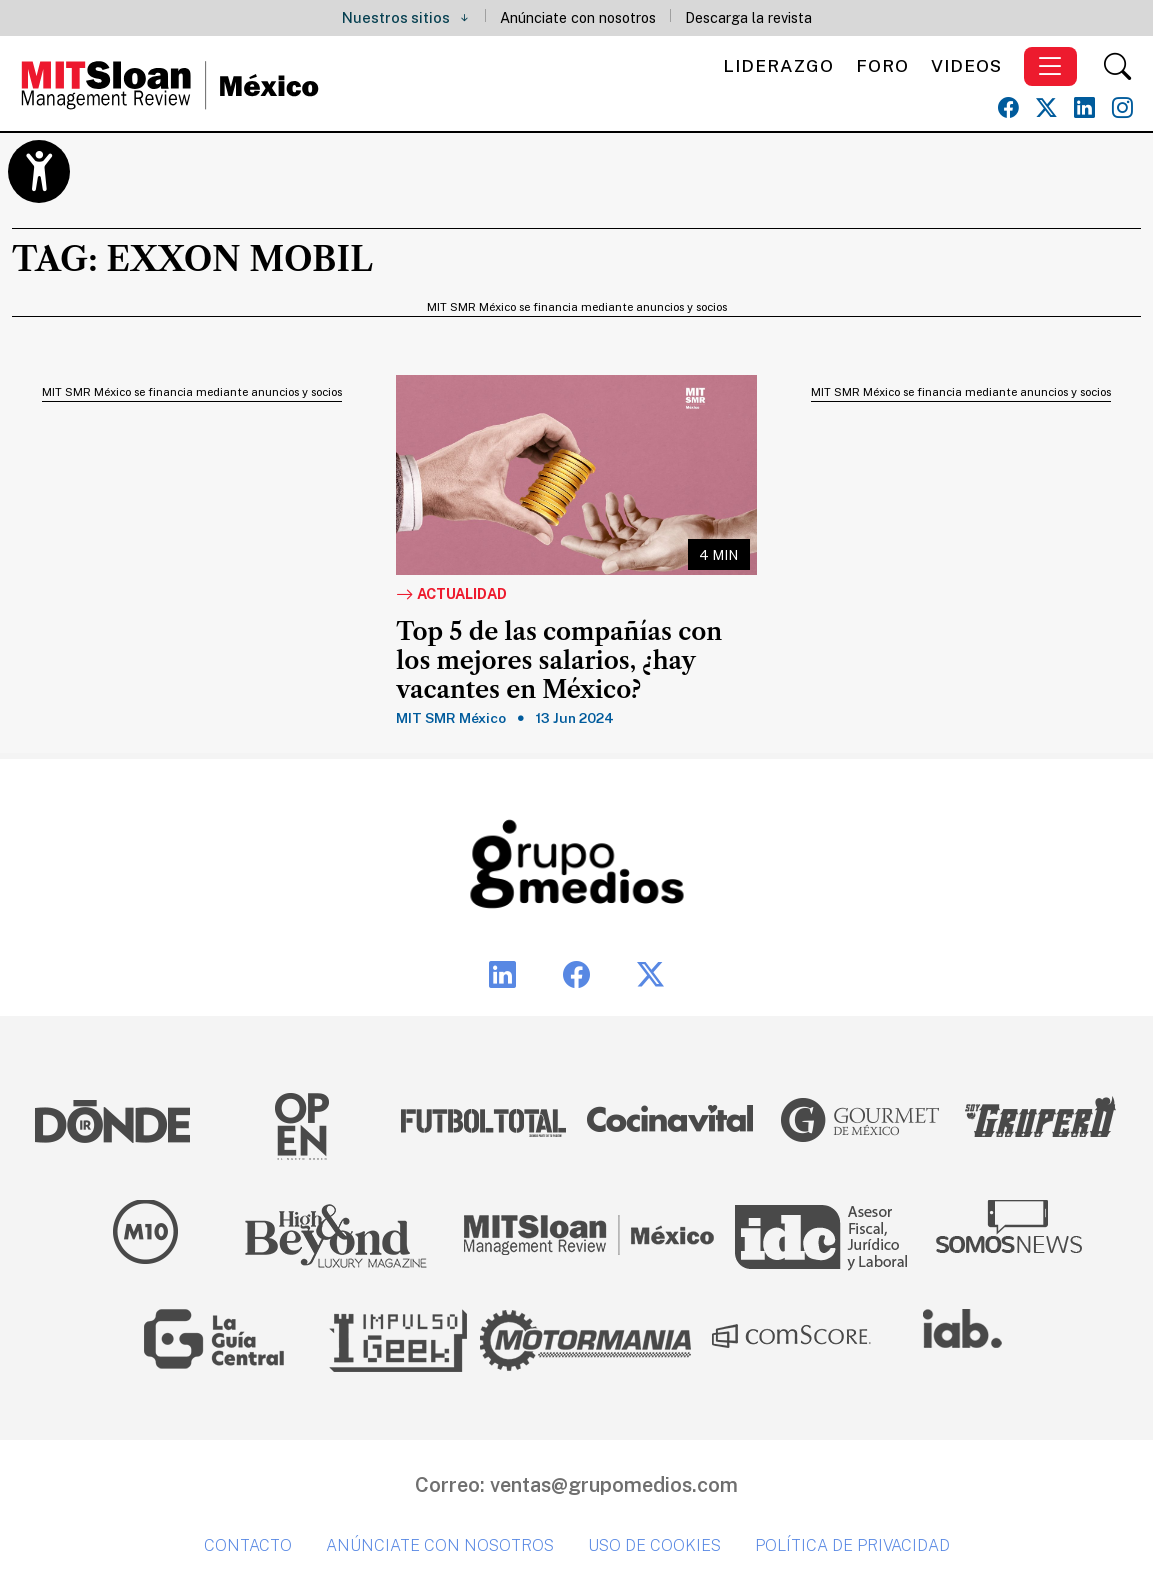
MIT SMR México (451, 718)
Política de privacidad (852, 1545)
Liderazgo (778, 65)
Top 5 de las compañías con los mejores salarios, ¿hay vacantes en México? (559, 661)
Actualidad (451, 595)
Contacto (248, 1545)
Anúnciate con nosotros (578, 17)
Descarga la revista (748, 17)
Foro (882, 65)
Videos (966, 65)
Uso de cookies (654, 1545)
